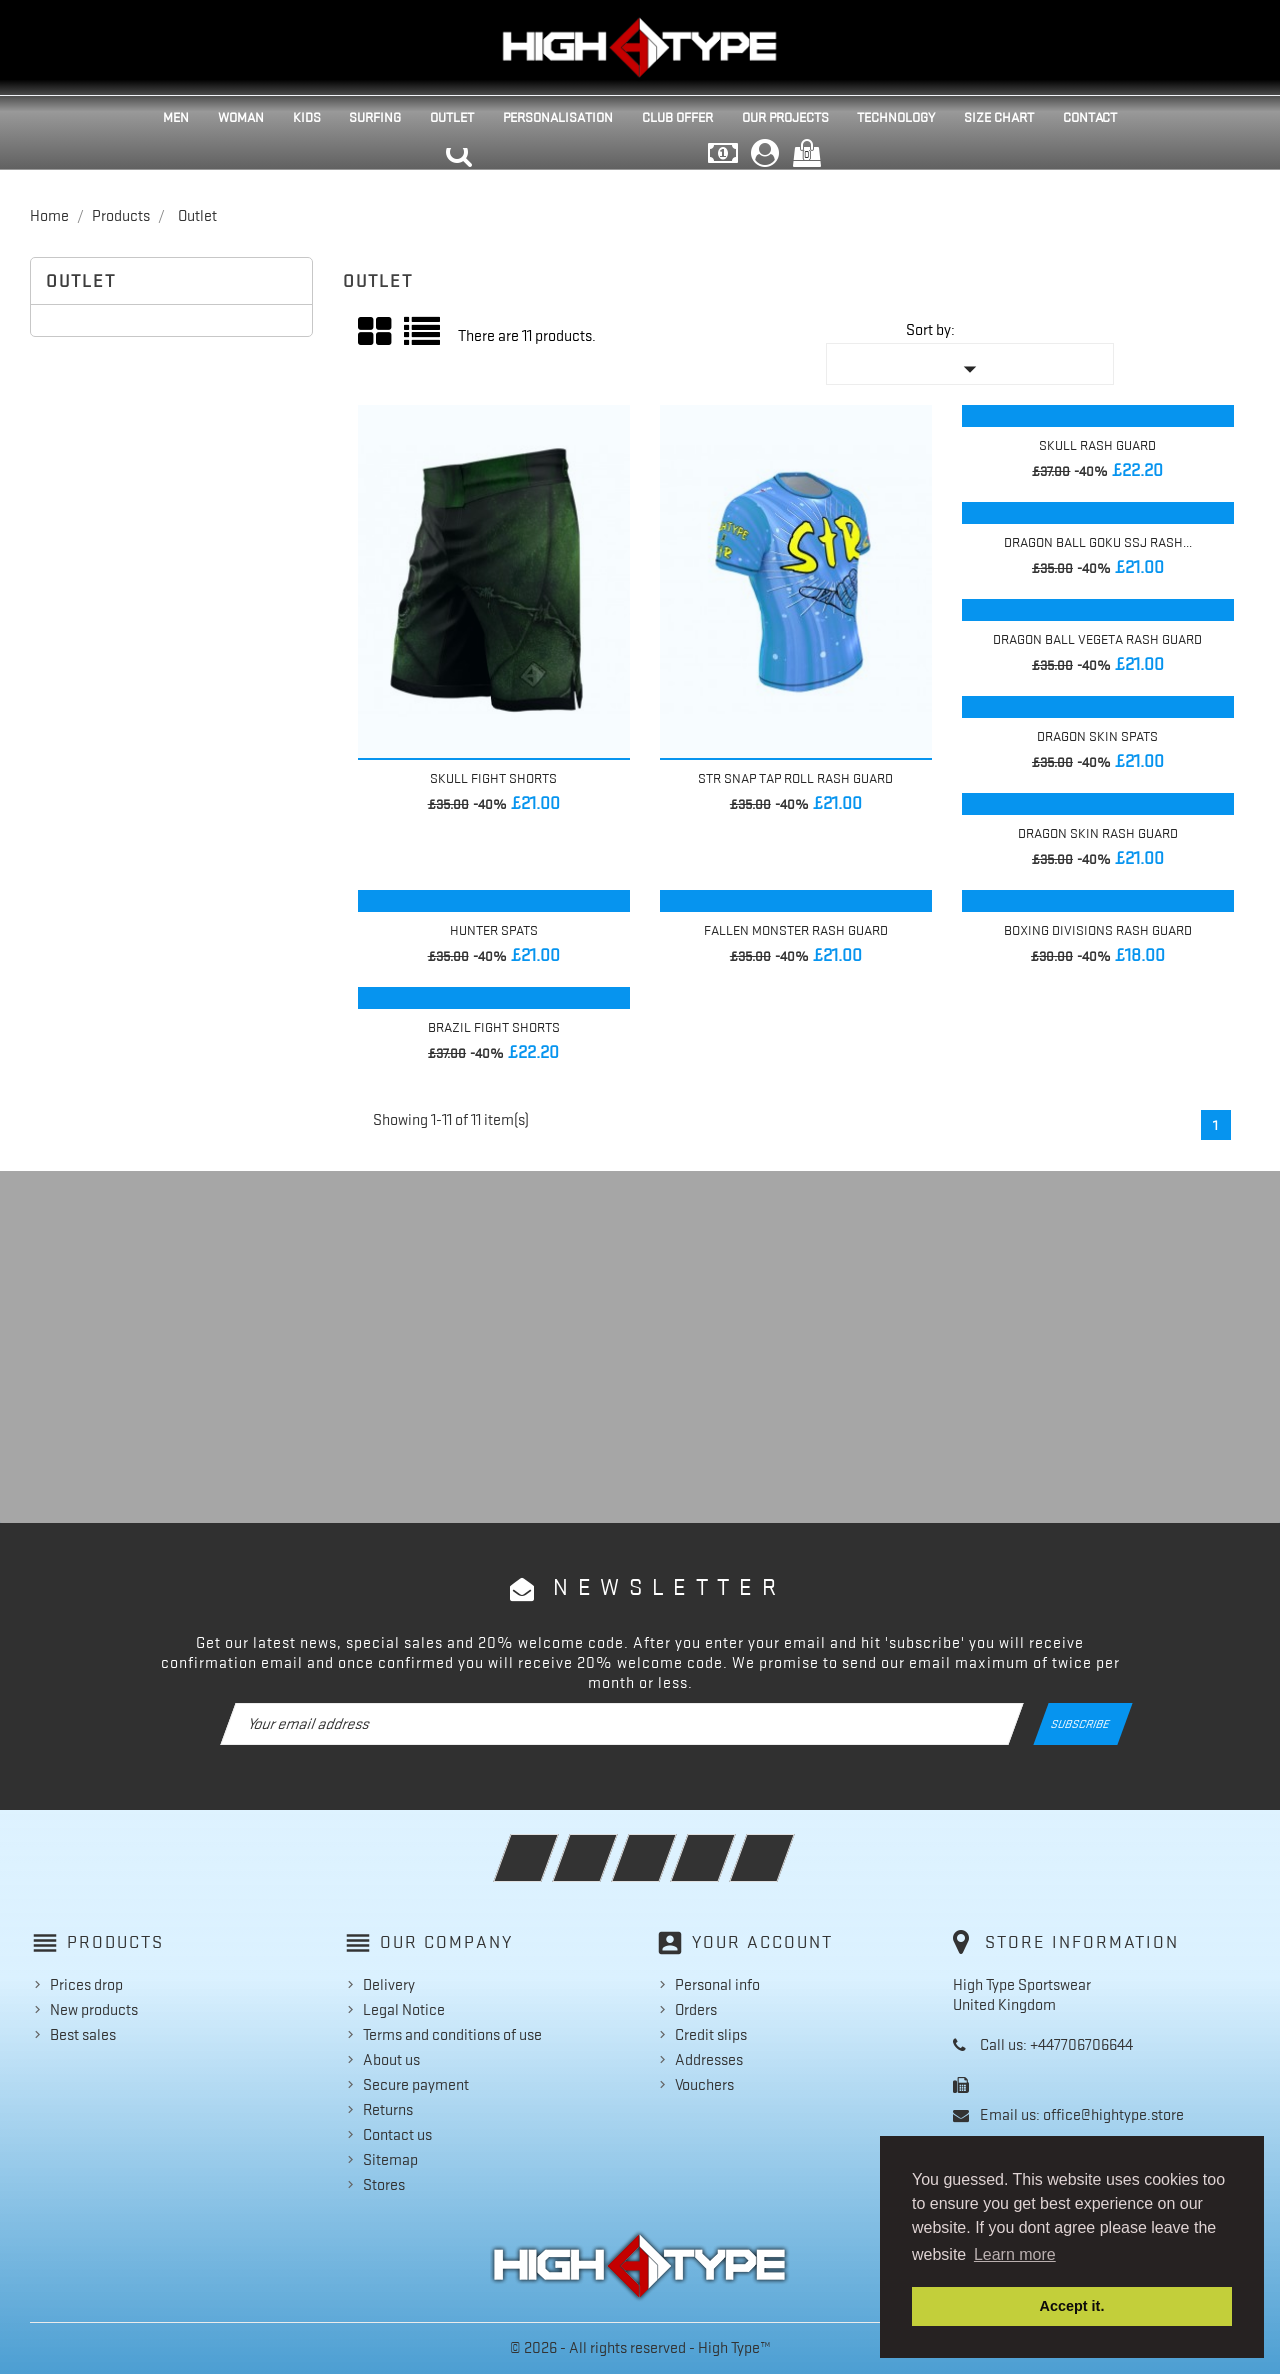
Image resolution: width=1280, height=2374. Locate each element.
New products (94, 2010)
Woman (241, 117)
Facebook (553, 1845)
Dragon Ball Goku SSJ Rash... (1098, 542)
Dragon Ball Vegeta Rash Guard (1097, 639)
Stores (384, 2185)
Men (176, 117)
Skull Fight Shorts (493, 778)
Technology (896, 117)
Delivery (389, 1985)
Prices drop (86, 1985)
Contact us (397, 2135)
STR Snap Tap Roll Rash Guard (795, 778)
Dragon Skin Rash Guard (1098, 833)
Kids (307, 117)
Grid (376, 332)
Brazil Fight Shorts (494, 1027)
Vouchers (704, 2085)
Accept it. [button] (1072, 2306)
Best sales (83, 2035)
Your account (762, 1942)
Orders (696, 2010)
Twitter (612, 1845)
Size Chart (999, 117)
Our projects (785, 117)
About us (391, 2060)
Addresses (709, 2060)
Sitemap (390, 2160)
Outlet (452, 117)
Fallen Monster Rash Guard (796, 930)
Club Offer (677, 117)
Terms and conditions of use (452, 2035)
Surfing (375, 117)
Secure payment (416, 2085)
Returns (388, 2110)
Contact (1090, 117)
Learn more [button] (1015, 2254)
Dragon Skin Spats (1097, 736)
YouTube (730, 1845)
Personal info (717, 1985)
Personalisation (558, 117)
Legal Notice (404, 2010)
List (423, 338)
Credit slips (711, 2035)
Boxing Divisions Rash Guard (1098, 930)
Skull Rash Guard (1097, 445)
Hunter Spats (494, 930)
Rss (671, 1845)
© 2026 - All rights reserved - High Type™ (640, 2348)
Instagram (789, 1845)
